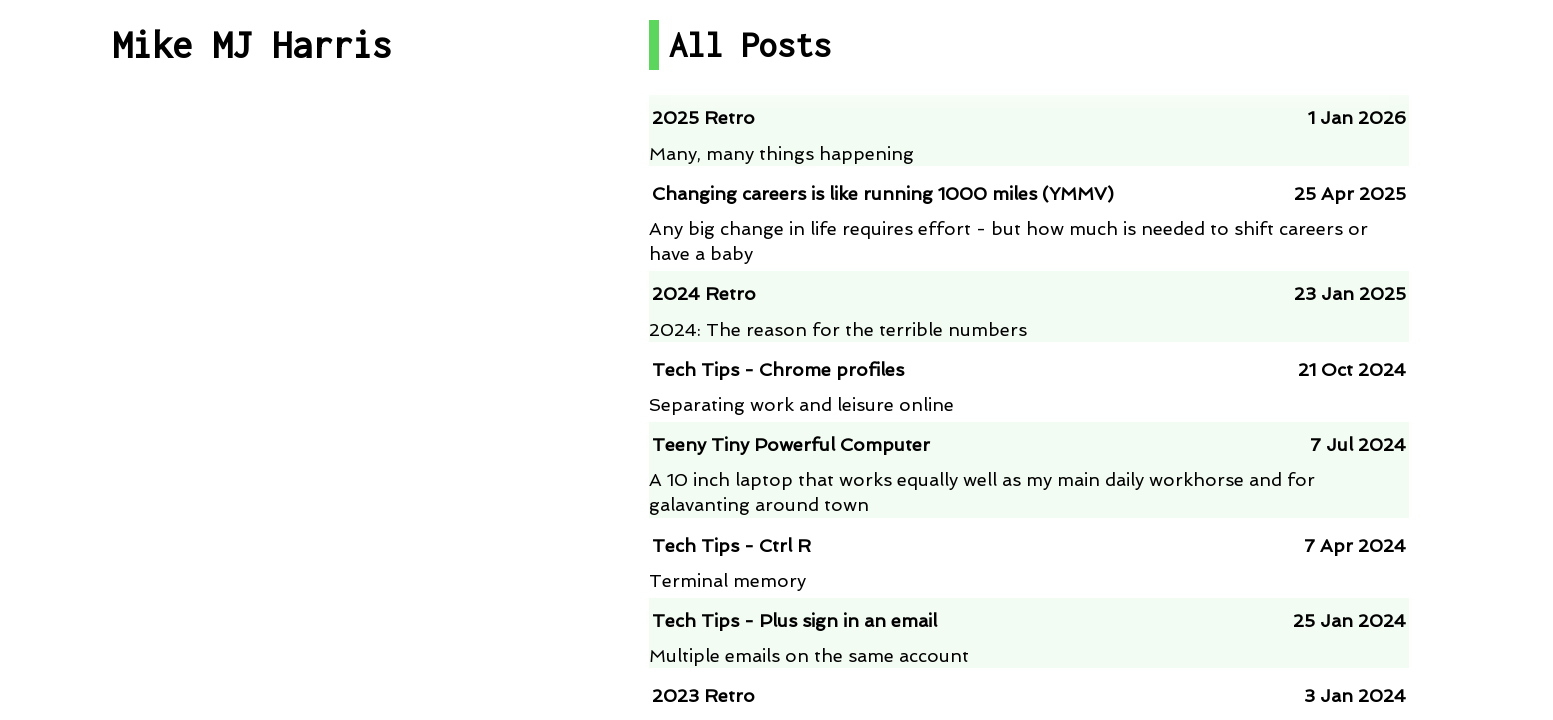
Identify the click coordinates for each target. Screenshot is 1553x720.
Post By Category (252, 250)
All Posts (252, 176)
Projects (252, 323)
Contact (252, 575)
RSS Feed (252, 470)
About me (252, 648)
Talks (252, 396)
